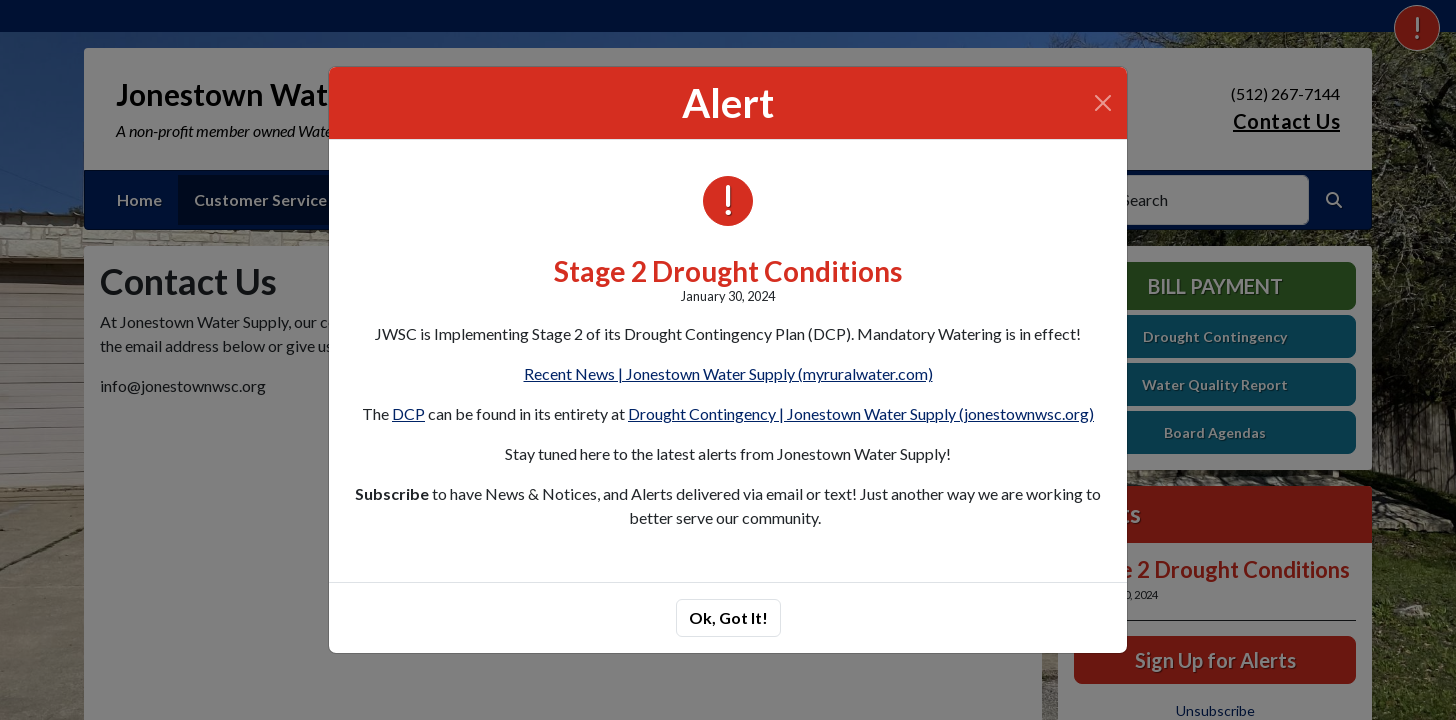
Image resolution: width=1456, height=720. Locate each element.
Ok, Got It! (728, 617)
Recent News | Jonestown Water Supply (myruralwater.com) (728, 373)
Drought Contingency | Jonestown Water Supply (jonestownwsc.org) (861, 413)
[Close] (1103, 103)
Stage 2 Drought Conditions (728, 271)
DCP (408, 413)
